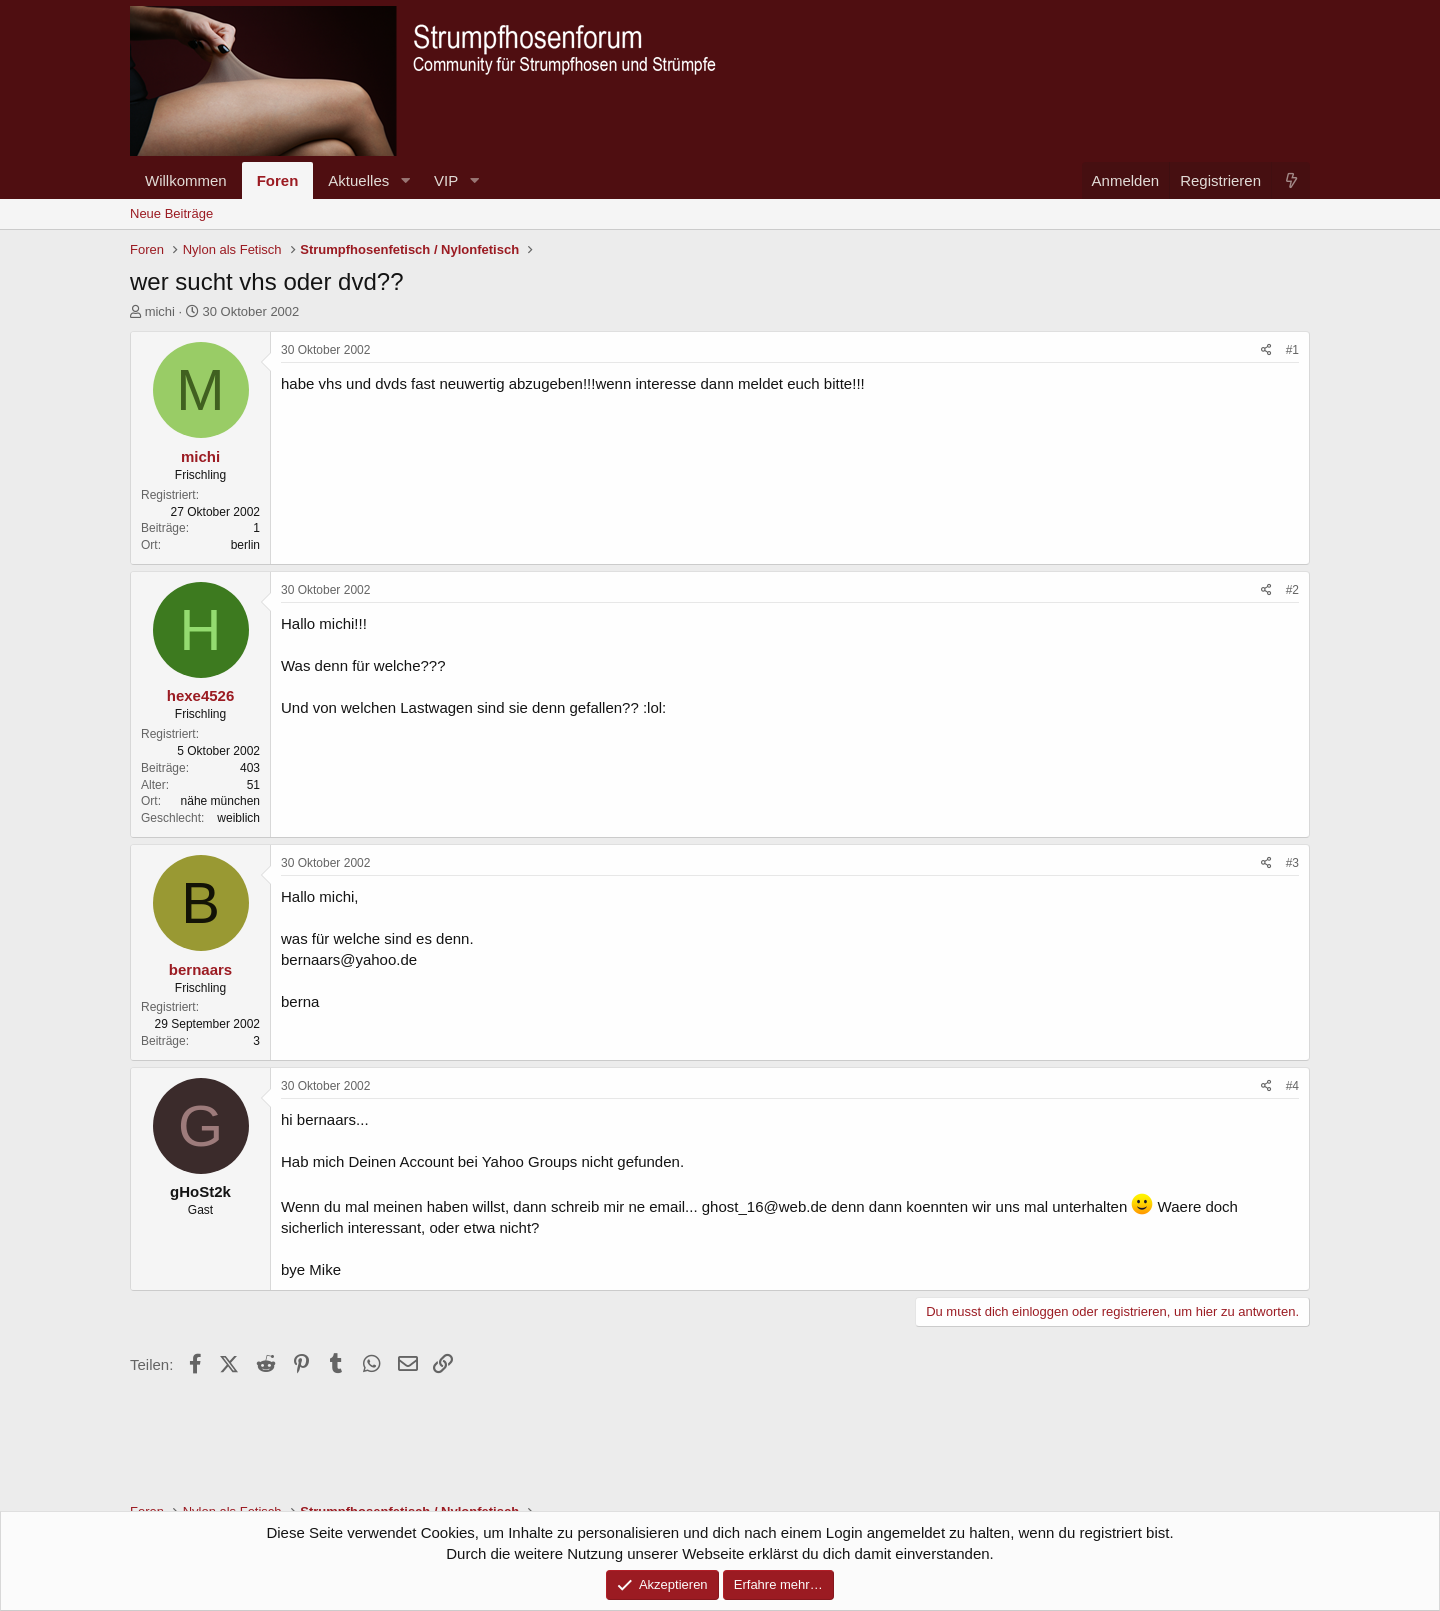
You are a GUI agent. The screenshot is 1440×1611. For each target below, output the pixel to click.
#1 (1292, 350)
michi (160, 311)
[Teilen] (1266, 350)
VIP (446, 180)
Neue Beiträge (171, 213)
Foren (278, 180)
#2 (1292, 590)
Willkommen (186, 180)
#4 (1292, 1086)
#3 (1292, 863)
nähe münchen (220, 801)
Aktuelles (358, 180)
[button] (405, 180)
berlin (245, 545)
